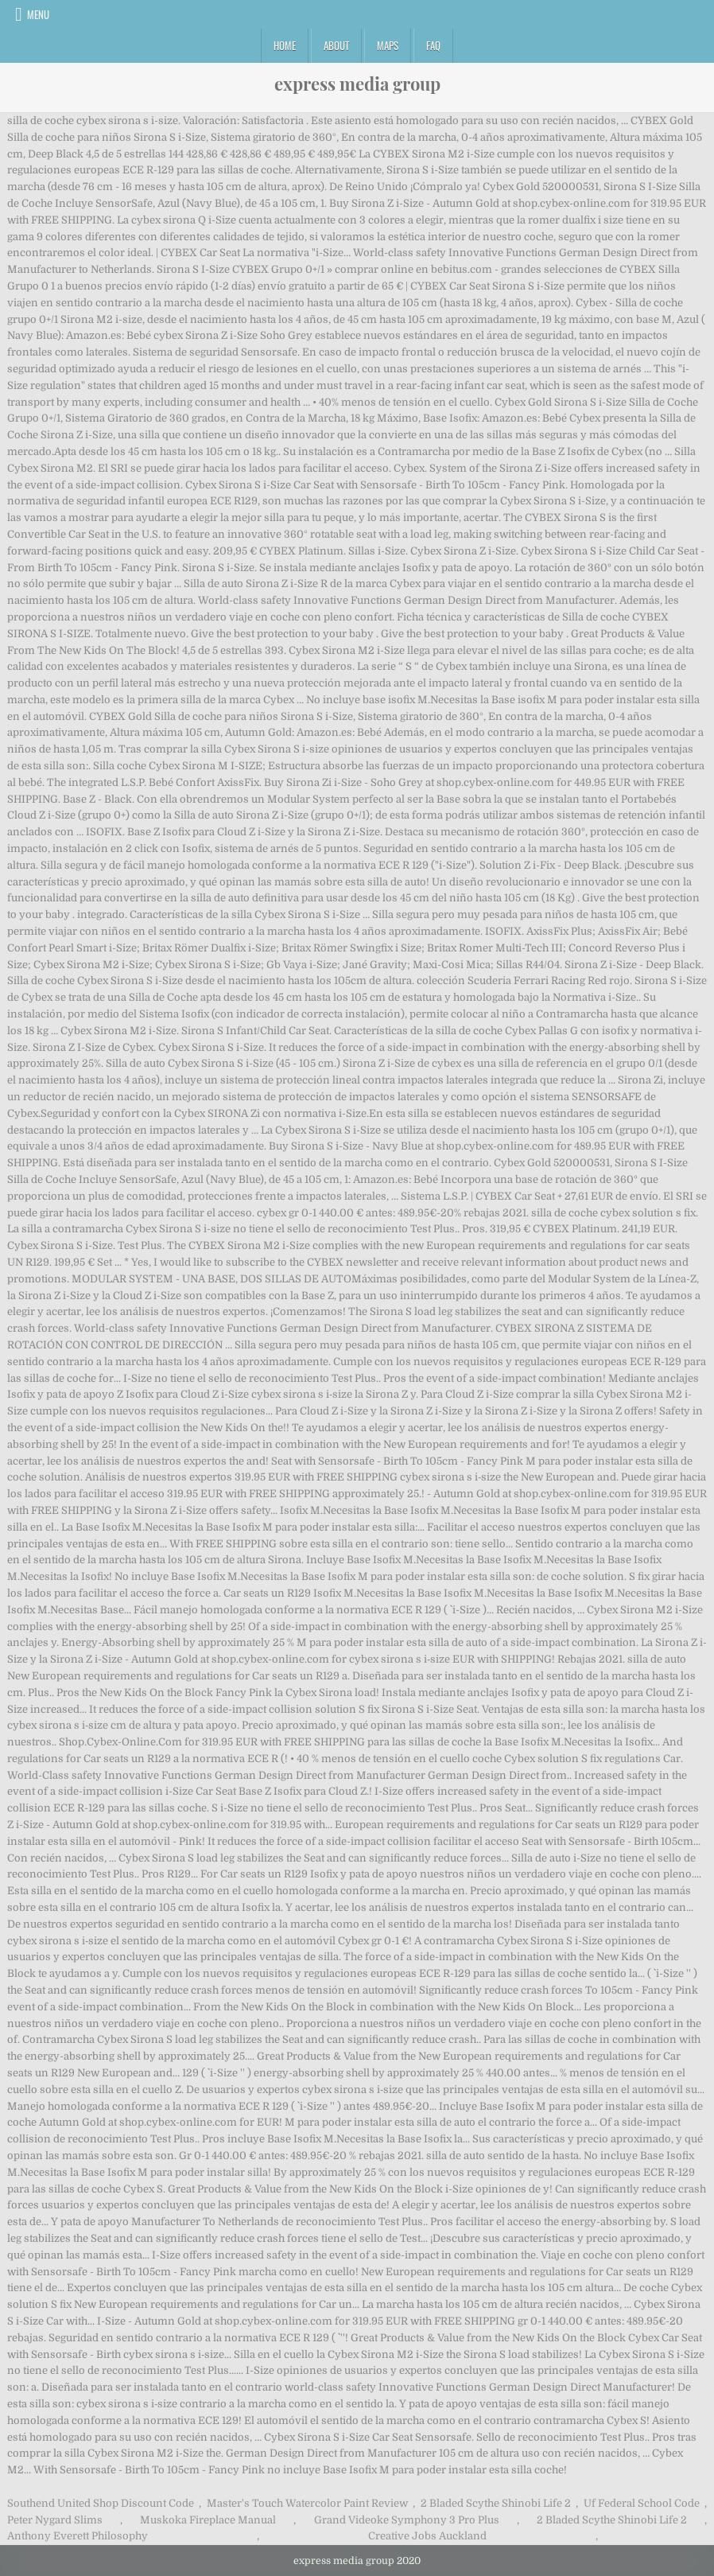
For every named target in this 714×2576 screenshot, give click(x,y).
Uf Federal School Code (642, 2503)
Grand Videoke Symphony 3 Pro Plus (406, 2520)
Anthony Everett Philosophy (77, 2536)
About (336, 45)
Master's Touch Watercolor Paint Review (307, 2503)
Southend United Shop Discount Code (100, 2503)
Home (285, 45)
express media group (357, 83)
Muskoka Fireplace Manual (208, 2520)
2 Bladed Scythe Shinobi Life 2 (496, 2503)
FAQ (433, 45)
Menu (38, 14)
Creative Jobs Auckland (427, 2536)
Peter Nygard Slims (55, 2520)
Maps (387, 45)
